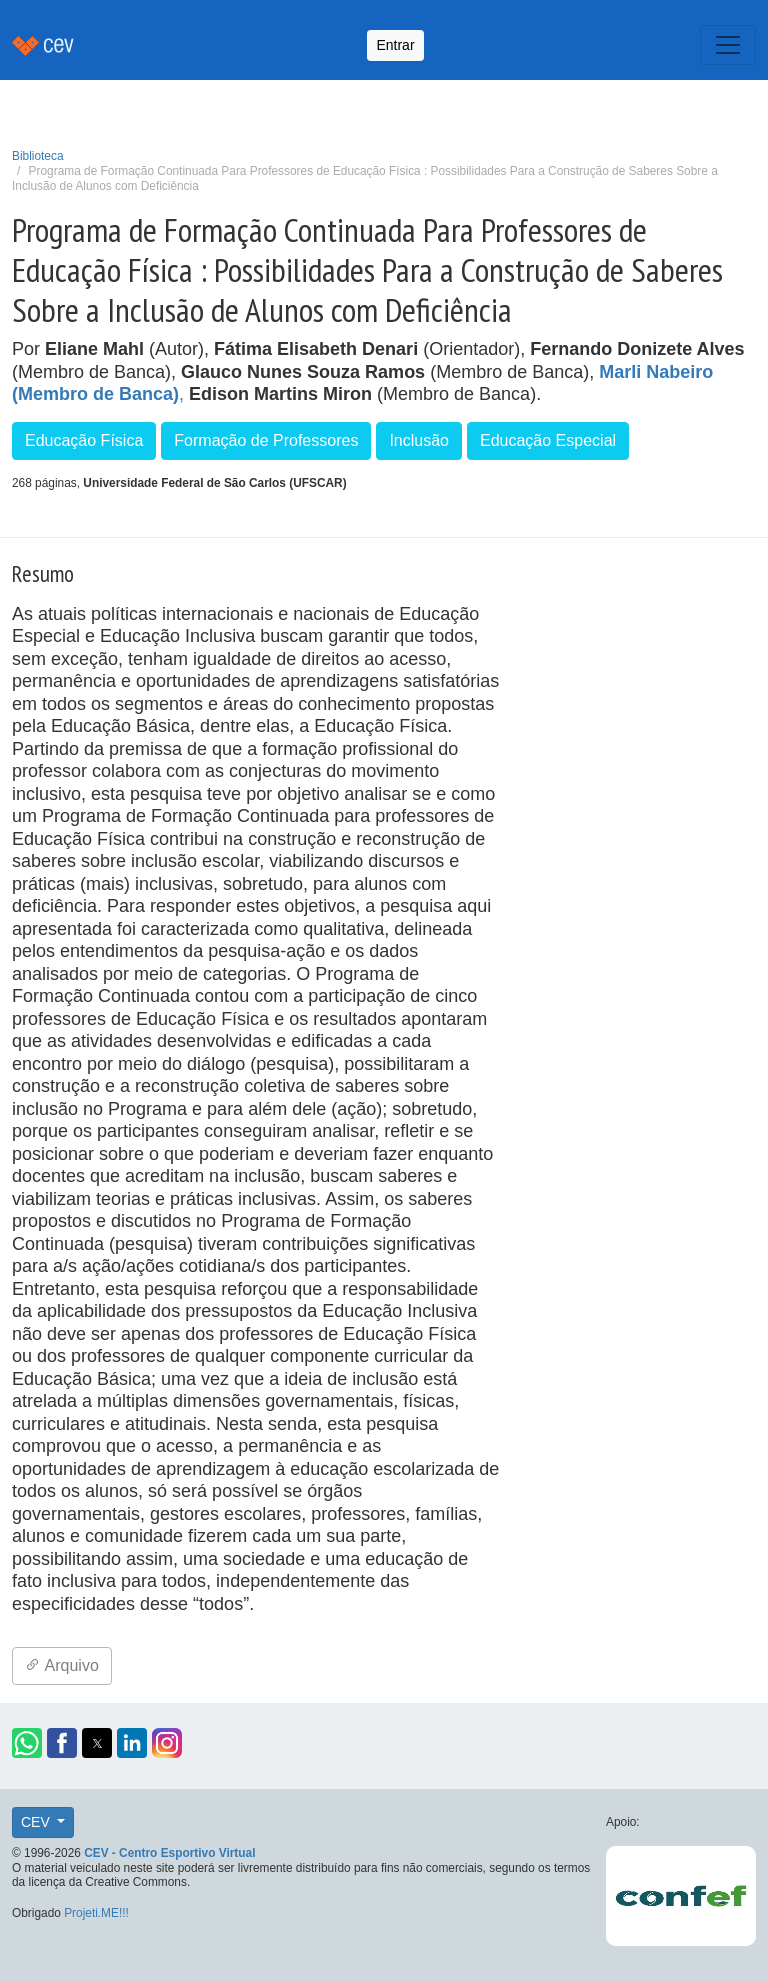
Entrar (395, 45)
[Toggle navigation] (728, 45)
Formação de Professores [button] (266, 440)
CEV (37, 1822)
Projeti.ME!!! (96, 1913)
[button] (27, 1743)
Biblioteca (38, 156)
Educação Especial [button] (548, 440)
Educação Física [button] (84, 440)
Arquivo (62, 1665)
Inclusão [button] (419, 440)
